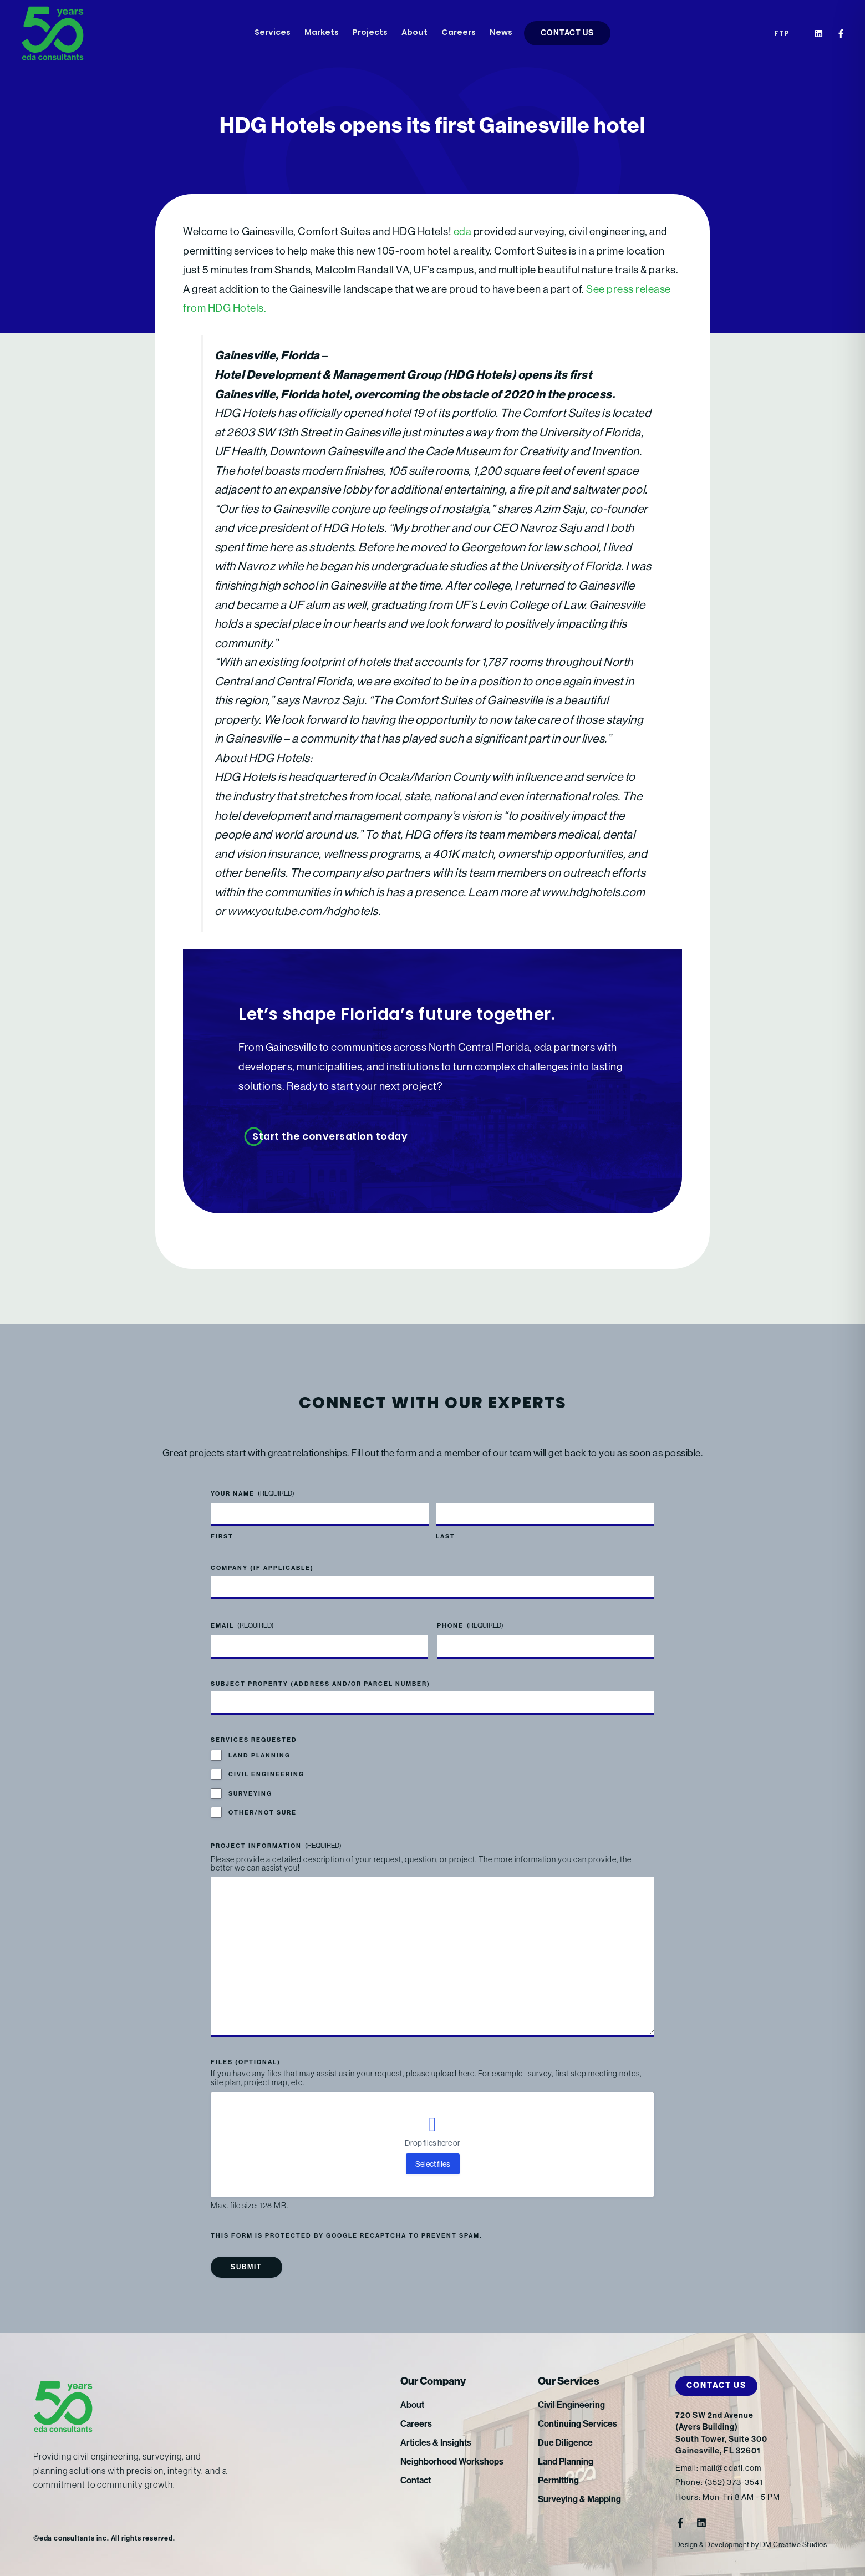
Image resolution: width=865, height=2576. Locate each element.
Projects (370, 33)
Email (242, 1625)
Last (445, 1536)
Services (273, 33)
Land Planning (259, 1755)
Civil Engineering (266, 1774)
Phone (470, 1625)
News (501, 33)
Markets (321, 33)
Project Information (276, 1846)
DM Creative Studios (793, 2545)
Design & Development (712, 2545)
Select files (432, 2164)
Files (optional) (246, 2062)
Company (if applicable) (262, 1568)
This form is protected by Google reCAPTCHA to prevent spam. (346, 2236)
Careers (458, 33)
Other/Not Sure (262, 1812)
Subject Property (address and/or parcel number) (320, 1684)
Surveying (250, 1793)
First (222, 1536)
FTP (782, 34)
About (414, 33)
